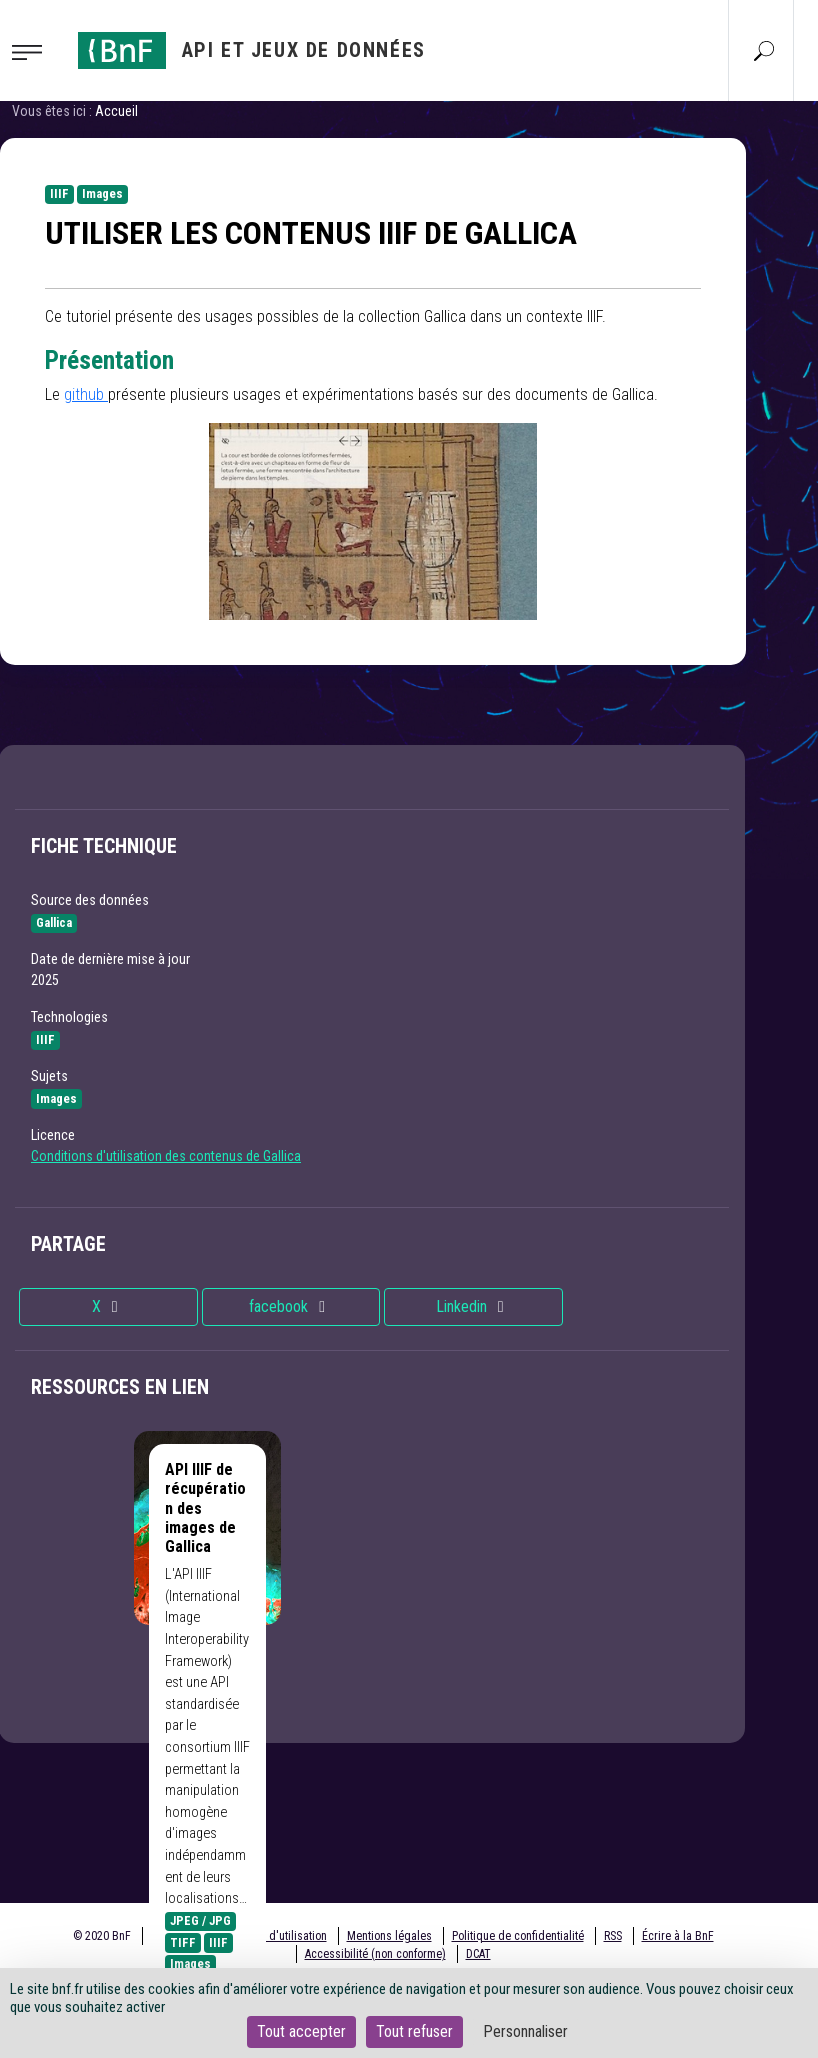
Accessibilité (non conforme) (375, 1954)
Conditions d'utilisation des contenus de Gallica (166, 1156)
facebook (290, 1306)
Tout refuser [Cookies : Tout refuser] (414, 2031)
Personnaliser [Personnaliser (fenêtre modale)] (525, 2031)
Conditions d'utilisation (270, 1936)
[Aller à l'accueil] (252, 50)
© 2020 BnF (102, 1936)
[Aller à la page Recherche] (764, 50)
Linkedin (473, 1306)
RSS (613, 1936)
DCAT (478, 1954)
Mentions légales (389, 1936)
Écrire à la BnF (678, 1936)
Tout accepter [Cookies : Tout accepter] (301, 2031)
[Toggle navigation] (33, 51)
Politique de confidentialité (518, 1936)
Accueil (116, 111)
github (86, 394)
